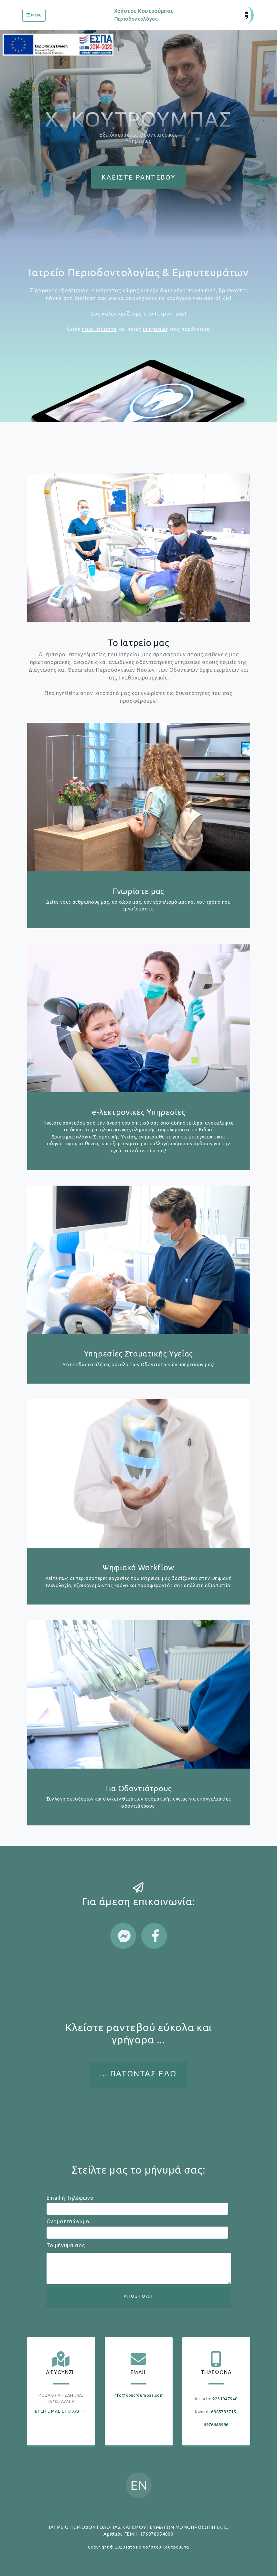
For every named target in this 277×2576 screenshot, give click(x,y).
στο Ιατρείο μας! (165, 314)
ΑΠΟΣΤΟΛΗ (138, 2296)
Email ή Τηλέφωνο (70, 2198)
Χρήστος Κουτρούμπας (144, 17)
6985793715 (223, 2411)
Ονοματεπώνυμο (68, 2221)
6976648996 (216, 2424)
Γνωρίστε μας (138, 891)
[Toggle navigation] (34, 15)
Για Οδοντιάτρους (138, 1788)
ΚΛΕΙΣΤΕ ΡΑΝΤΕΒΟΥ (138, 177)
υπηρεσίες (156, 329)
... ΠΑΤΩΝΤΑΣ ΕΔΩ (138, 2073)
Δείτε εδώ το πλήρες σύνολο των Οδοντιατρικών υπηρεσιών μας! (138, 1364)
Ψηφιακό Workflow (138, 1567)
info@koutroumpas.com (138, 2395)
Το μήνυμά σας (66, 2245)
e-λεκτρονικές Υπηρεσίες (139, 1112)
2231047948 (225, 2398)
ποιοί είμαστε (99, 329)
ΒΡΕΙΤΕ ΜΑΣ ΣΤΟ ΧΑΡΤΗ (61, 2411)
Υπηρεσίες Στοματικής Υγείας (138, 1353)
